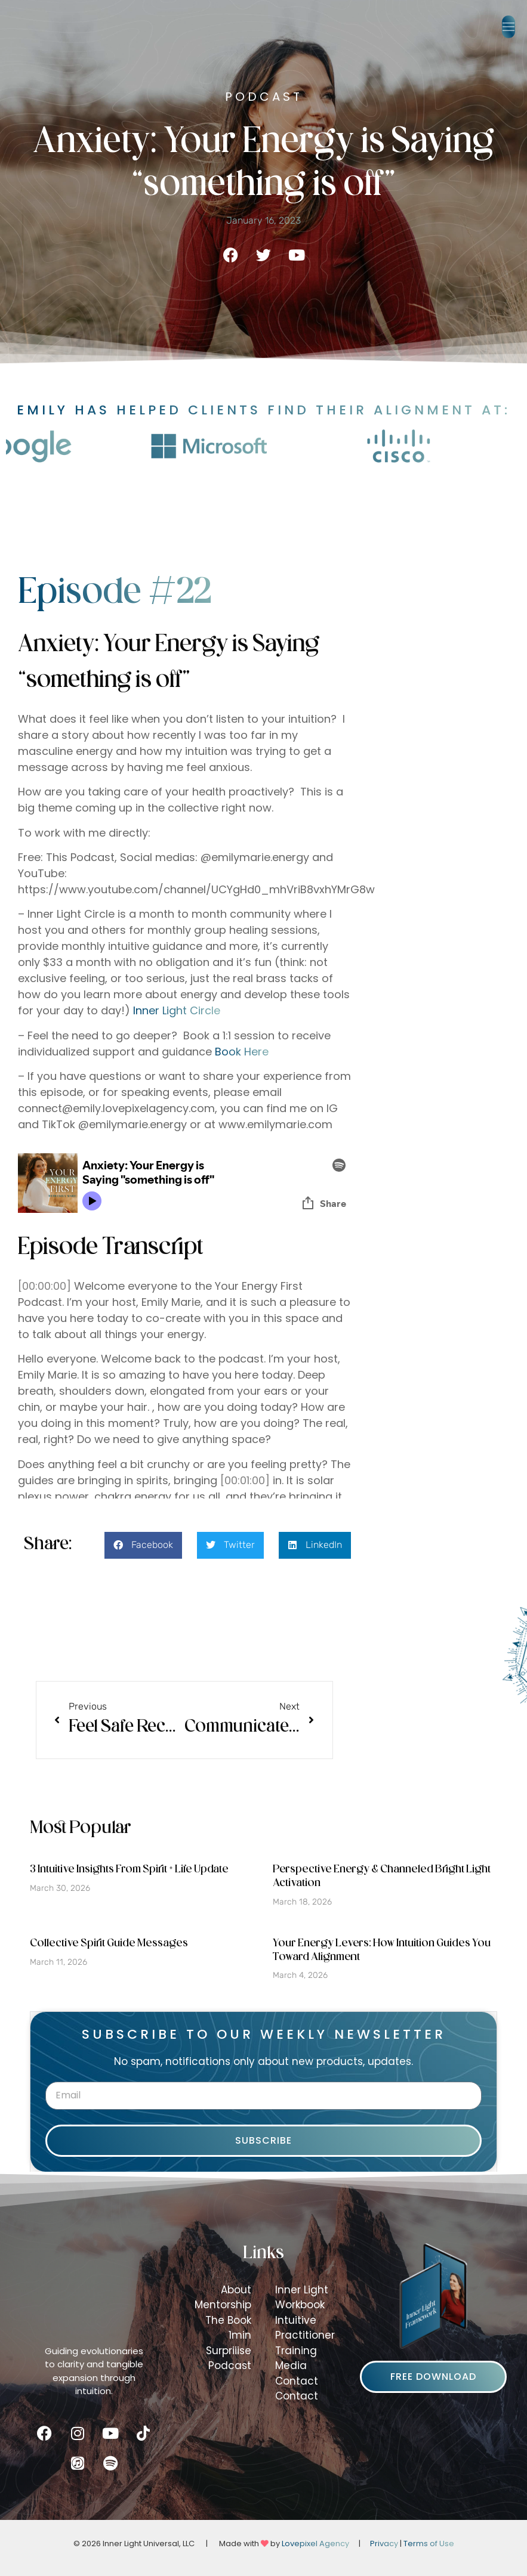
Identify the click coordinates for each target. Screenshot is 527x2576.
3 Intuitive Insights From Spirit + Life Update (129, 1869)
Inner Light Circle (176, 1010)
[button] (508, 27)
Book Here (242, 1051)
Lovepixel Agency (315, 2543)
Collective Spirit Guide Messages (109, 1943)
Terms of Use (428, 2543)
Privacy (384, 2543)
